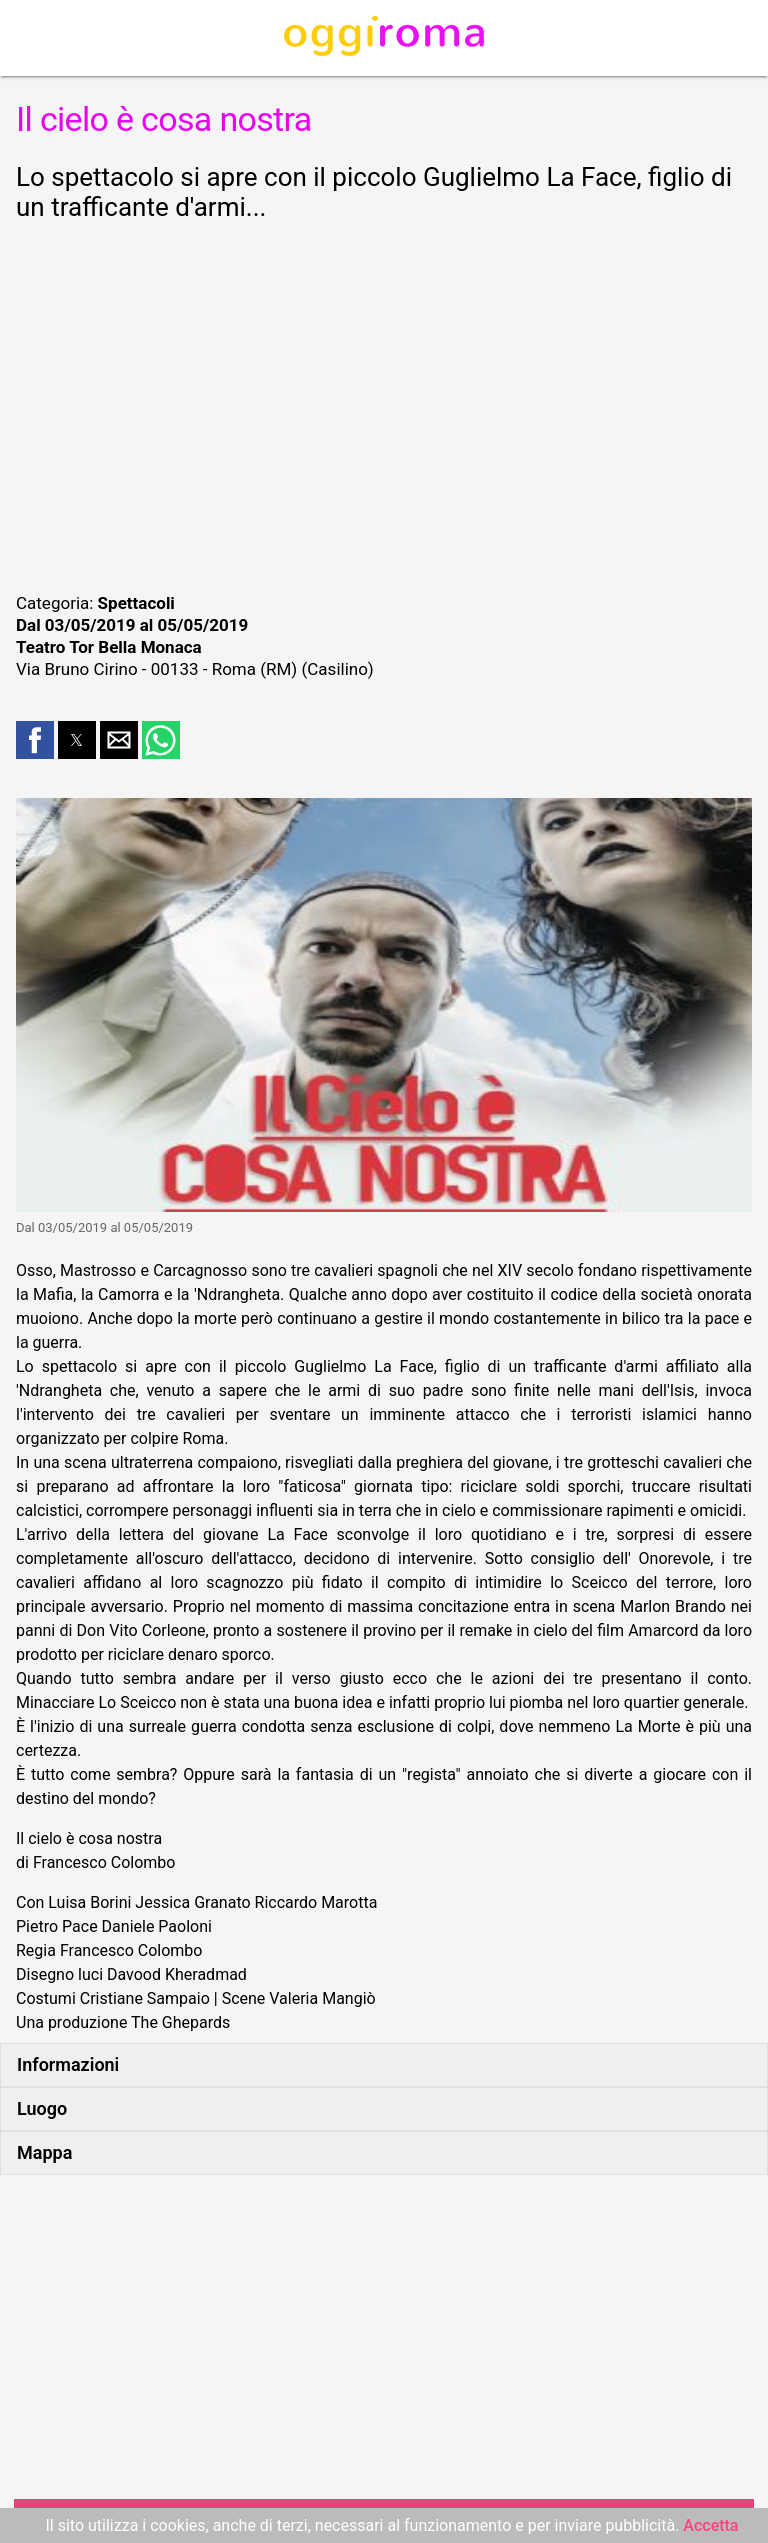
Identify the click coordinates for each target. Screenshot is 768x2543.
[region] (384, 404)
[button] (35, 740)
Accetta (710, 2525)
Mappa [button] (44, 2152)
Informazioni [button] (68, 2064)
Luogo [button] (42, 2108)
